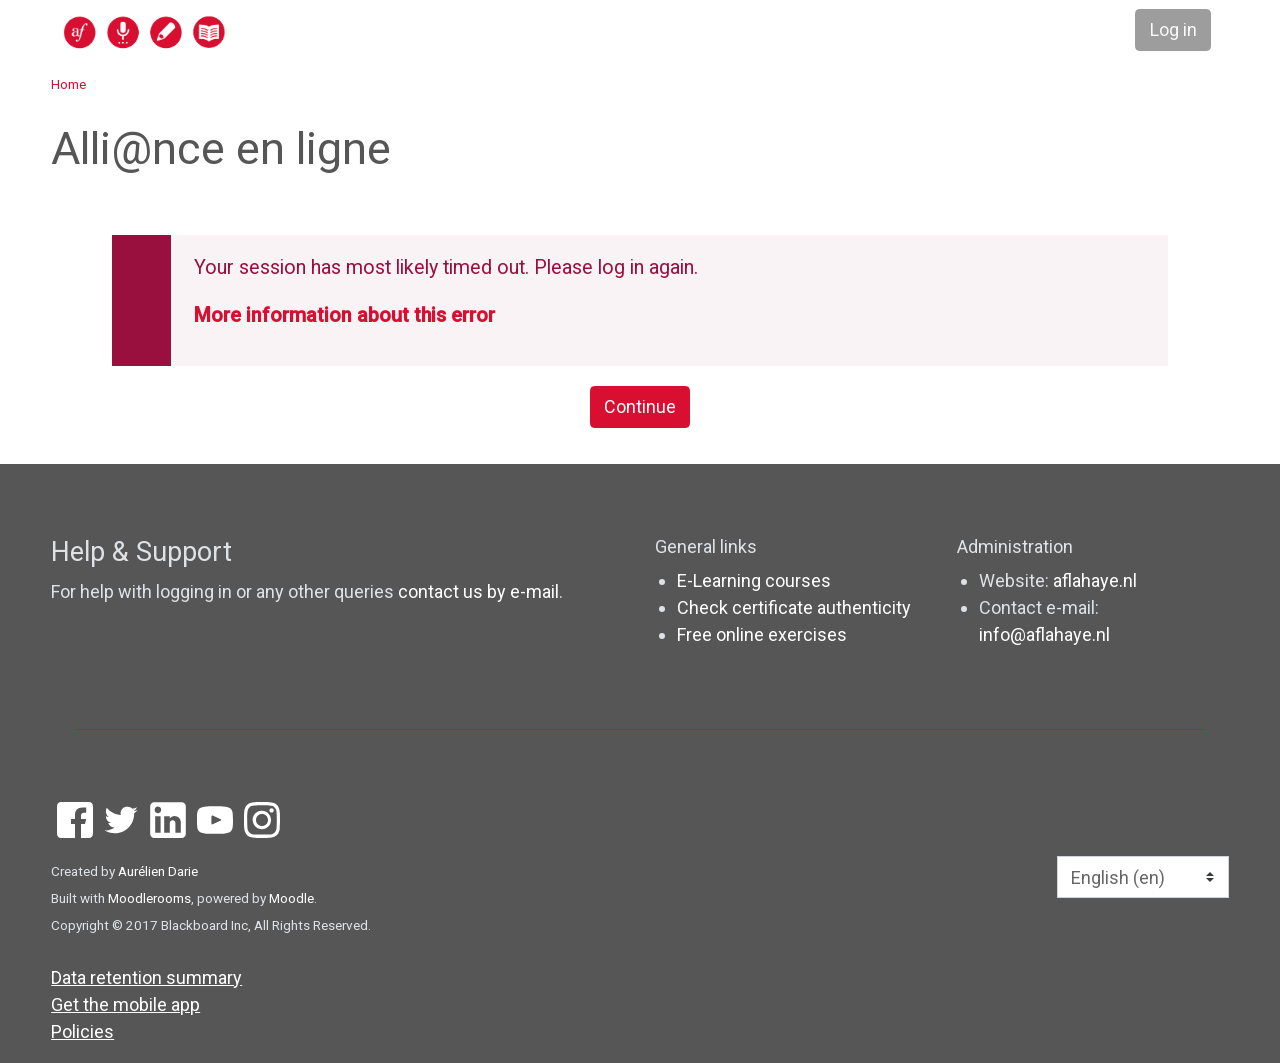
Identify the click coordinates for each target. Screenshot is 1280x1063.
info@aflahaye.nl (1044, 634)
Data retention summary (146, 977)
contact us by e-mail (478, 591)
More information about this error (344, 315)
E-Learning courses (754, 580)
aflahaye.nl (1095, 580)
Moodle (291, 898)
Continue (640, 407)
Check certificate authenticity (794, 607)
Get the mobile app (125, 1004)
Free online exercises (762, 634)
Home (68, 84)
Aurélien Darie (158, 871)
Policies (82, 1031)
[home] (222, 31)
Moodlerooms (149, 898)
